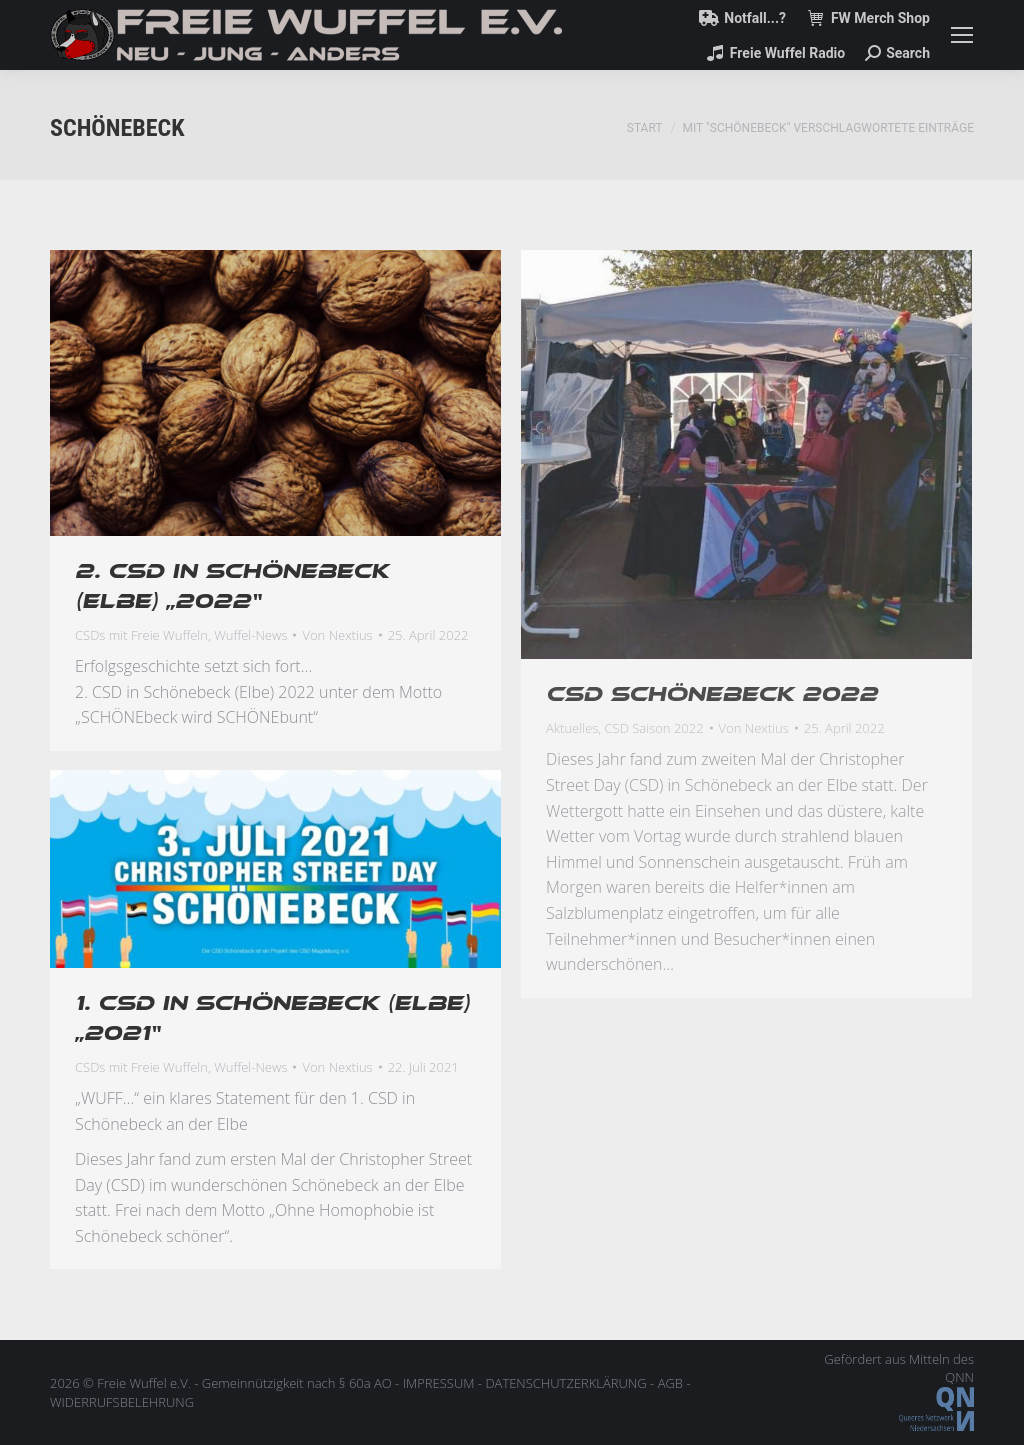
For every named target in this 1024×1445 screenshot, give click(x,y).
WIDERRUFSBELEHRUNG (122, 1402)
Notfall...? (742, 18)
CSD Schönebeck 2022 (712, 694)
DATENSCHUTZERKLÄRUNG (565, 1383)
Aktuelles (572, 728)
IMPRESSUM (439, 1383)
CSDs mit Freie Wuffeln (141, 635)
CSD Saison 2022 (654, 728)
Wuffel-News (250, 635)
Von (337, 635)
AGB (670, 1383)
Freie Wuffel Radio (775, 53)
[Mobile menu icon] (962, 35)
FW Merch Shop (868, 18)
